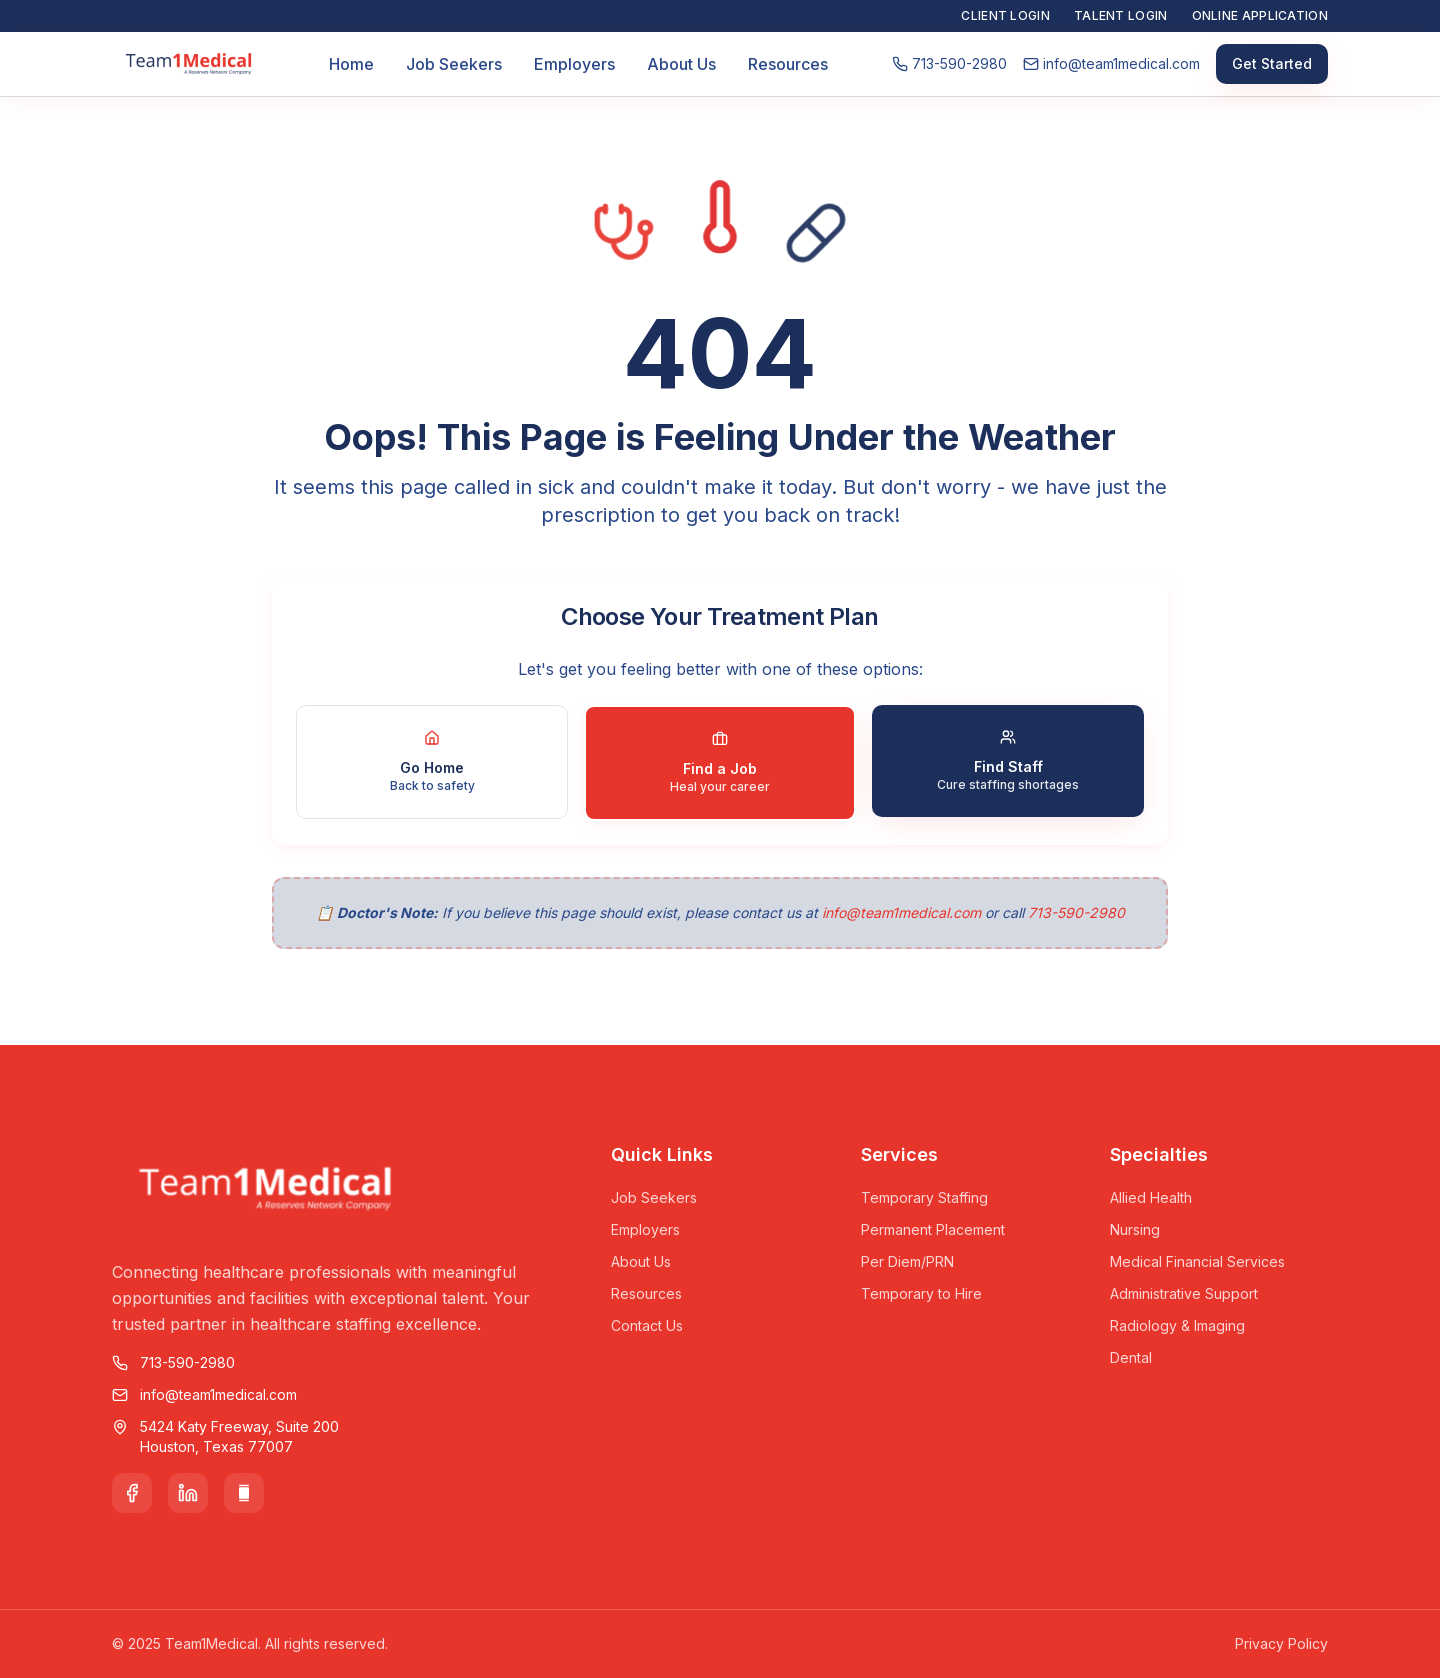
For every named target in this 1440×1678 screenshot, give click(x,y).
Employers (574, 64)
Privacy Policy (1281, 1643)
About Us (681, 64)
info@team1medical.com (901, 912)
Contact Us (647, 1325)
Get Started (1272, 63)
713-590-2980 (1076, 912)
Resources (788, 64)
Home (351, 64)
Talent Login (1121, 15)
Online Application (1260, 15)
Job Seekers (454, 64)
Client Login (1005, 15)
